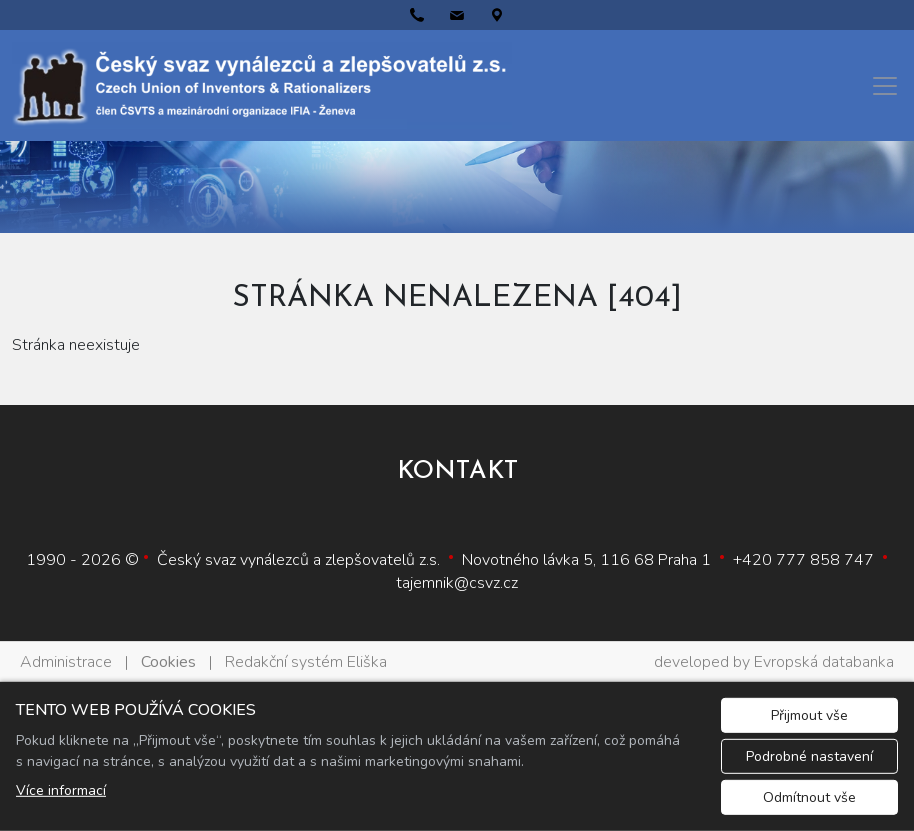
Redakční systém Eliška (306, 662)
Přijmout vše (809, 715)
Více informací (61, 790)
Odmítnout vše (809, 797)
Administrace (66, 662)
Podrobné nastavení (809, 756)
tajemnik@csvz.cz (457, 583)
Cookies (168, 662)
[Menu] (885, 86)
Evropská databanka (824, 662)
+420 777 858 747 (803, 560)
